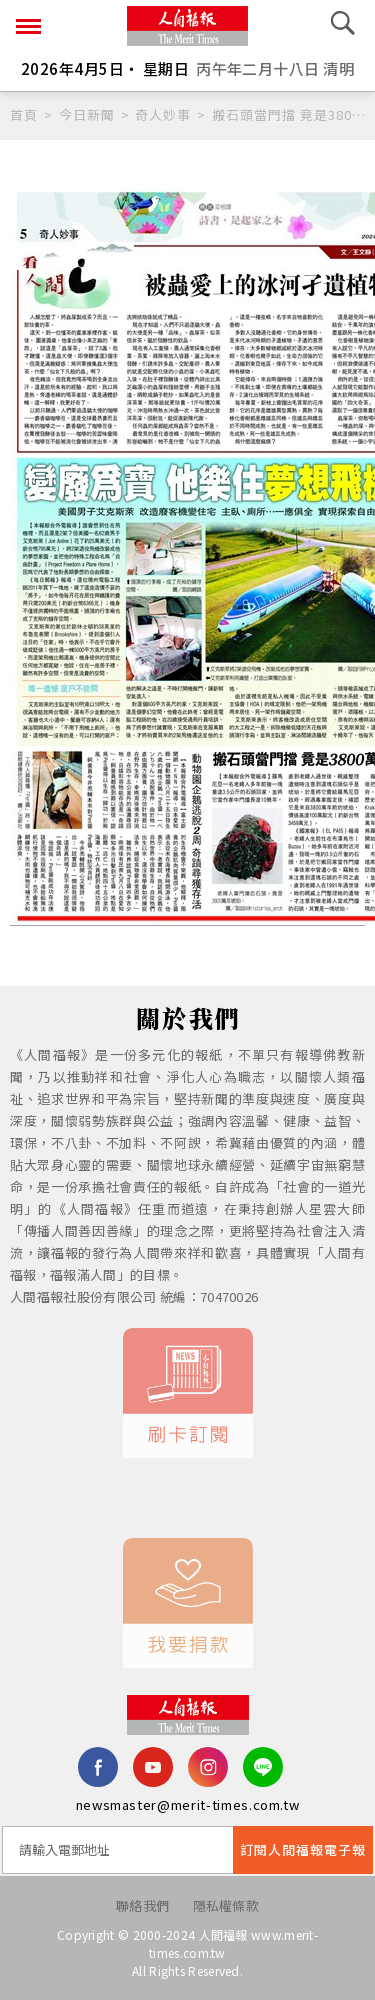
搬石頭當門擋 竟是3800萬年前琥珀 (288, 114)
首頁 (24, 114)
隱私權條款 (226, 1905)
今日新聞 (87, 114)
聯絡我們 (142, 1905)
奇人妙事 (163, 114)
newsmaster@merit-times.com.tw (188, 1804)
